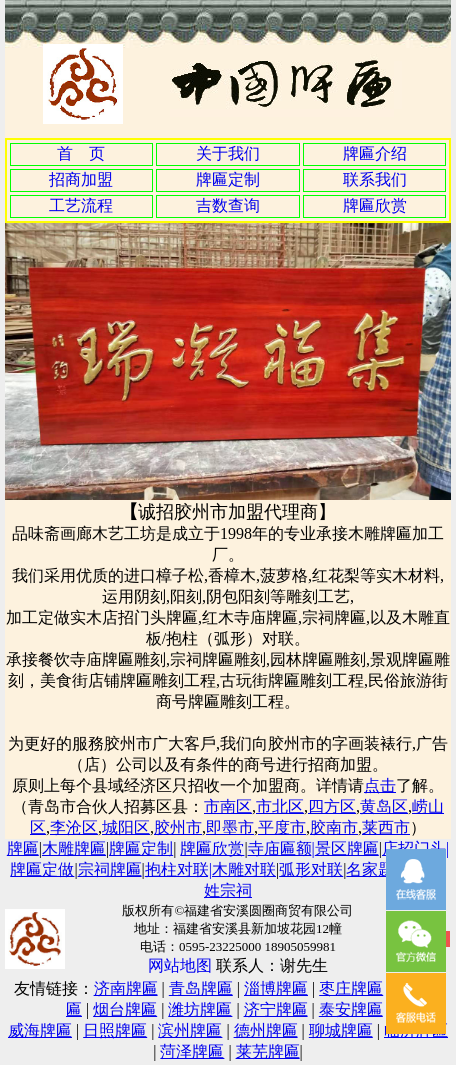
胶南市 (334, 827)
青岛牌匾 (201, 988)
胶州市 (178, 827)
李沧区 (74, 827)
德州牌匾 (266, 1030)
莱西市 (386, 827)
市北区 (280, 806)
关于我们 (228, 153)
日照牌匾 (115, 1030)
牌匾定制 (228, 179)
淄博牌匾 (276, 988)
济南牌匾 (126, 988)
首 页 (81, 153)
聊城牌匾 (341, 1030)
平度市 (282, 827)
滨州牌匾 (190, 1030)
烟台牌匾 (125, 1009)
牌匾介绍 (375, 153)
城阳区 (126, 827)
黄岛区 (384, 806)
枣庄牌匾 (351, 988)
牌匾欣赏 (375, 205)
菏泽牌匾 (192, 1051)
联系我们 (375, 179)
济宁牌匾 (276, 1009)
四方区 (332, 806)
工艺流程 (81, 205)
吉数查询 (228, 205)
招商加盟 (81, 179)
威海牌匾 (40, 1030)
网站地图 (180, 965)
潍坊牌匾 (200, 1009)
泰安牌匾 (351, 1009)
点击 (380, 785)
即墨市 (230, 827)
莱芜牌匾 (268, 1051)
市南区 (228, 806)
